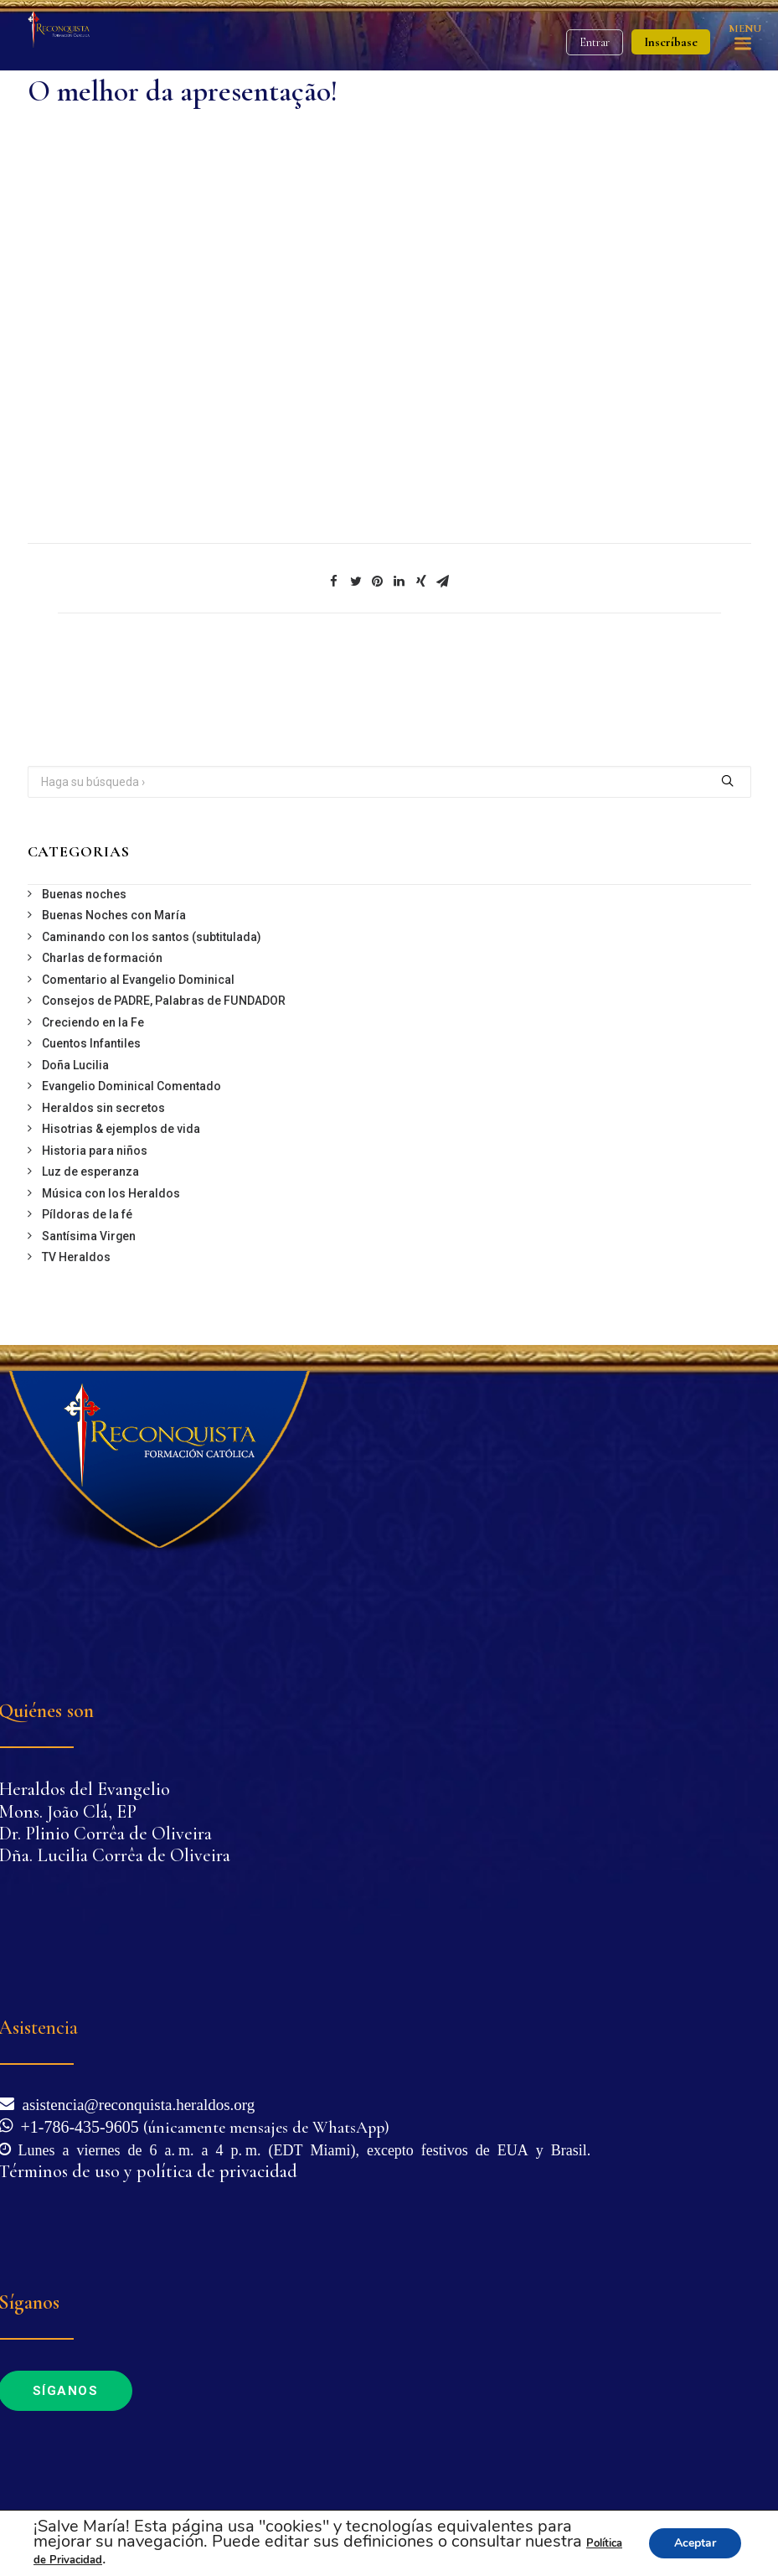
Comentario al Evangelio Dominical (138, 979)
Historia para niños (94, 1150)
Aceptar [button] (695, 2543)
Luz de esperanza (90, 1171)
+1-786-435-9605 (76, 2125)
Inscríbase (671, 41)
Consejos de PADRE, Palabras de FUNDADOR (164, 1000)
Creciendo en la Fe (93, 1022)
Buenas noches (84, 894)
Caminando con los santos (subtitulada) (151, 937)
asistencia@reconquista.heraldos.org (134, 2103)
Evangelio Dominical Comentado (131, 1086)
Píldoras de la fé (87, 1214)
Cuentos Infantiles (91, 1043)
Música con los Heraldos (111, 1193)
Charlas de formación (102, 958)
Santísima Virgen (89, 1236)
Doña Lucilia (75, 1065)
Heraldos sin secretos (103, 1108)
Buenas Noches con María (114, 915)
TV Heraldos (76, 1257)
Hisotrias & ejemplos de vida (121, 1128)
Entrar (595, 42)
